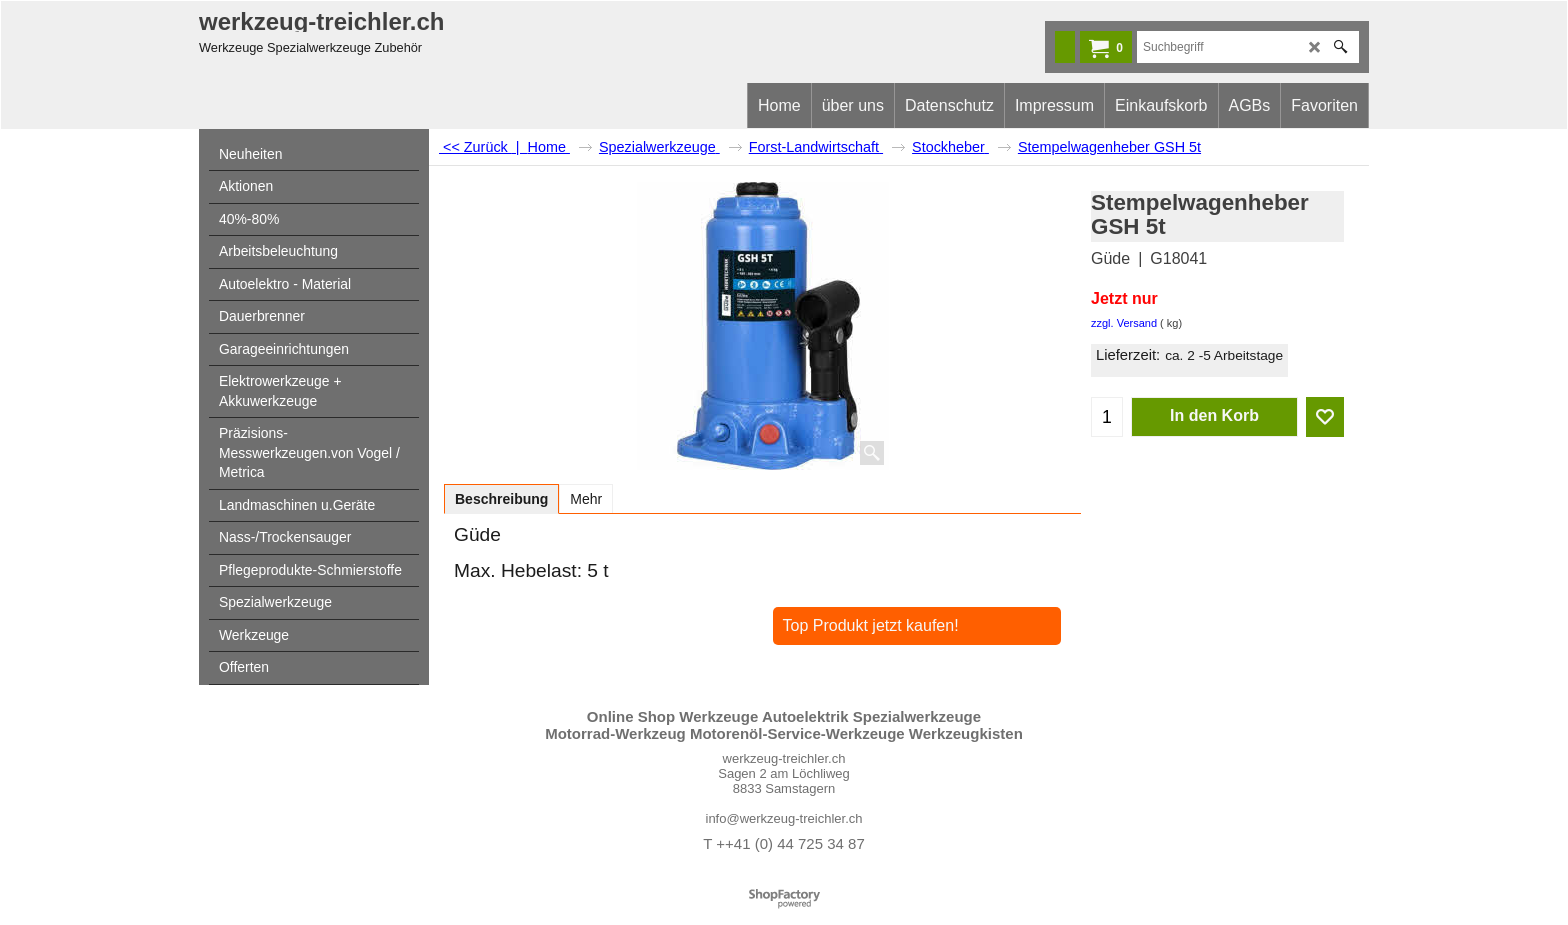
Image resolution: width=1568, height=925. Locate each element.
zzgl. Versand (1124, 323)
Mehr (586, 499)
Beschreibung (501, 499)
